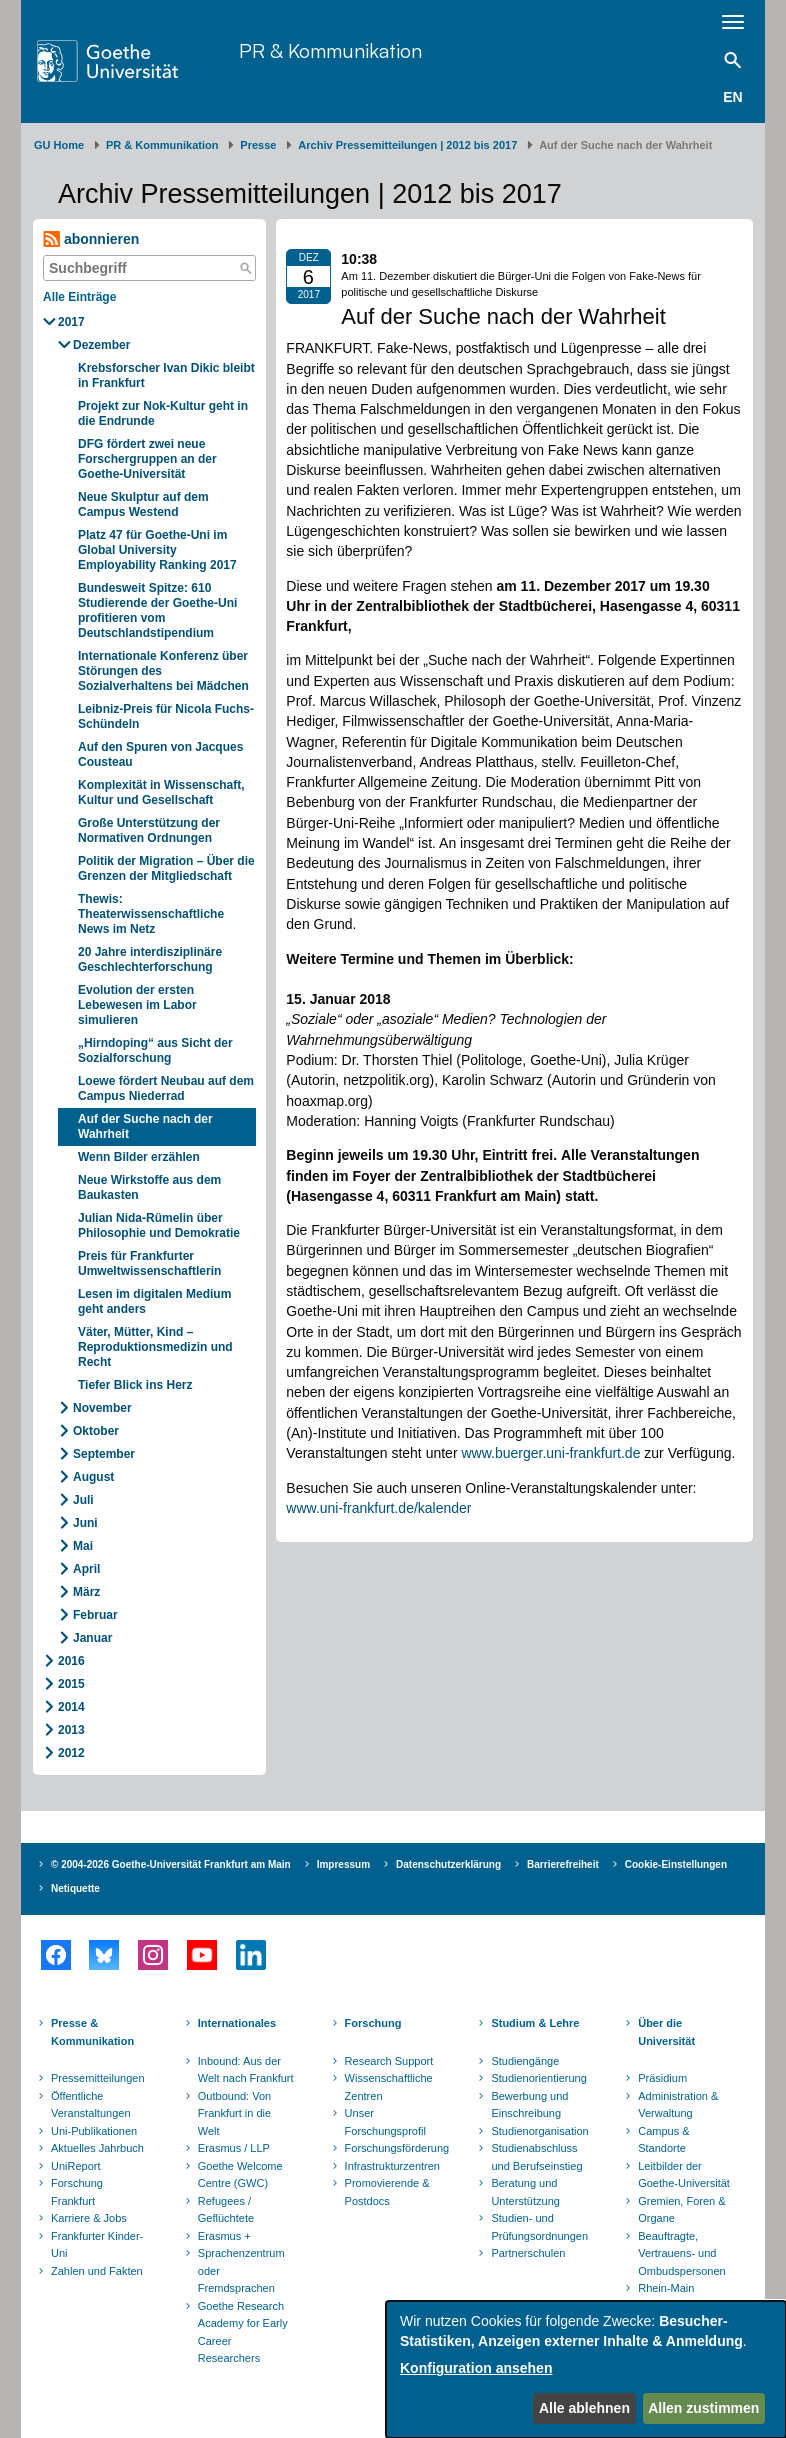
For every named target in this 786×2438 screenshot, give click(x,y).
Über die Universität (666, 2032)
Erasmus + (224, 2236)
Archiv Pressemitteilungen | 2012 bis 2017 (407, 145)
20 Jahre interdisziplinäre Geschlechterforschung (150, 959)
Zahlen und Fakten (97, 2271)
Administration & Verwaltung (678, 2105)
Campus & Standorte (663, 2140)
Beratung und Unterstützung (525, 2192)
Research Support (389, 2061)
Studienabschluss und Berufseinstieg (536, 2157)
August (93, 1477)
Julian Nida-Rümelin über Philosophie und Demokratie (159, 1225)
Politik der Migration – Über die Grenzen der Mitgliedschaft (166, 868)
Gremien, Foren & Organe (681, 2210)
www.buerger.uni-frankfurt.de (550, 1453)
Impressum (343, 1864)
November (102, 1408)
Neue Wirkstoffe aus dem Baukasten (149, 1187)
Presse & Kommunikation (92, 2032)
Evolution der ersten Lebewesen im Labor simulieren (137, 1005)
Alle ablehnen (584, 2408)
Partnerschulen (528, 2253)
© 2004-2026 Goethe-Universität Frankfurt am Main (171, 1864)
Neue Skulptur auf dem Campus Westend (143, 504)
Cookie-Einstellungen (676, 1864)
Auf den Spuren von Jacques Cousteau (160, 754)
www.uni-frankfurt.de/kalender (378, 1508)
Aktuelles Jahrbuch (97, 2148)
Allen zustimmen (703, 2408)
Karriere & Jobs (89, 2218)
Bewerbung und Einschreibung (529, 2105)
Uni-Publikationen (94, 2131)
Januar (92, 1638)
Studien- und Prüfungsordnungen (539, 2227)
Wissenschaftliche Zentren (389, 2087)
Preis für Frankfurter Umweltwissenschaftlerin (149, 1263)
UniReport (76, 2166)
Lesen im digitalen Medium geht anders (154, 1301)
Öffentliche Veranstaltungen (91, 2105)
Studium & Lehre (535, 2023)
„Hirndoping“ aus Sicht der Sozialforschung (155, 1050)
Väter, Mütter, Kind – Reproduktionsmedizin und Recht (155, 1347)
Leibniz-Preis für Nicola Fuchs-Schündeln (166, 716)
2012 (71, 1753)
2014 (71, 1707)
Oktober (96, 1431)
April (86, 1569)
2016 (71, 1661)
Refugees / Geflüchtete (226, 2210)
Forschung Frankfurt (77, 2192)
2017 (71, 322)
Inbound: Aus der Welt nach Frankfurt (246, 2070)
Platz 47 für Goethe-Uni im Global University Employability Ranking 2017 (157, 550)
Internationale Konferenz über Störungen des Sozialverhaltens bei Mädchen (163, 671)
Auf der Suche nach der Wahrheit (145, 1126)
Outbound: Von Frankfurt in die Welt (234, 2113)
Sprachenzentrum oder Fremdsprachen (241, 2270)
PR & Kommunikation (330, 50)
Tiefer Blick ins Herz (135, 1385)
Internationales (237, 2023)
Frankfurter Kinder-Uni (97, 2245)
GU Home (59, 145)
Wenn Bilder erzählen (139, 1157)
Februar (95, 1615)
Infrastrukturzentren (392, 2166)
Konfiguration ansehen (476, 2368)
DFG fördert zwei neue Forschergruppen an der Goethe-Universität (147, 459)
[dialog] (586, 2369)
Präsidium (662, 2078)
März (86, 1592)
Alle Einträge (79, 297)
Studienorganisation (539, 2131)
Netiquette (75, 1888)
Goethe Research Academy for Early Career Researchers (243, 2332)
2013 (71, 1730)
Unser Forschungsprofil (385, 2122)
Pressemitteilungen (98, 2078)
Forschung (373, 2023)
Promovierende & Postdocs (387, 2192)
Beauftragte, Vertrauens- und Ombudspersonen (681, 2253)
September (104, 1454)
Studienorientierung (538, 2078)
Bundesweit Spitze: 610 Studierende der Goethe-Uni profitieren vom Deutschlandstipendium (157, 610)
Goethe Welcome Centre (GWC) (240, 2175)
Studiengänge (525, 2061)
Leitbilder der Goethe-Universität (684, 2175)
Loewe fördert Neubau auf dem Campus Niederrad (166, 1088)
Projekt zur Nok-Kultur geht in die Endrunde (163, 413)
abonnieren (91, 239)
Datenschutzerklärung (448, 1864)
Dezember (101, 345)
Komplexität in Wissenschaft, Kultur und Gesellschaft (161, 792)
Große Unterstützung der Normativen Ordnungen (149, 830)
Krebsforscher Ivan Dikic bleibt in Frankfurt (166, 375)
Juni (85, 1523)
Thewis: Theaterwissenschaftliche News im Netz (151, 914)
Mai (83, 1546)
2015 (71, 1684)
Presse (258, 145)
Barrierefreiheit (563, 1864)
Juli (83, 1500)
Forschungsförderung (395, 2148)
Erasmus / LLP (234, 2148)
